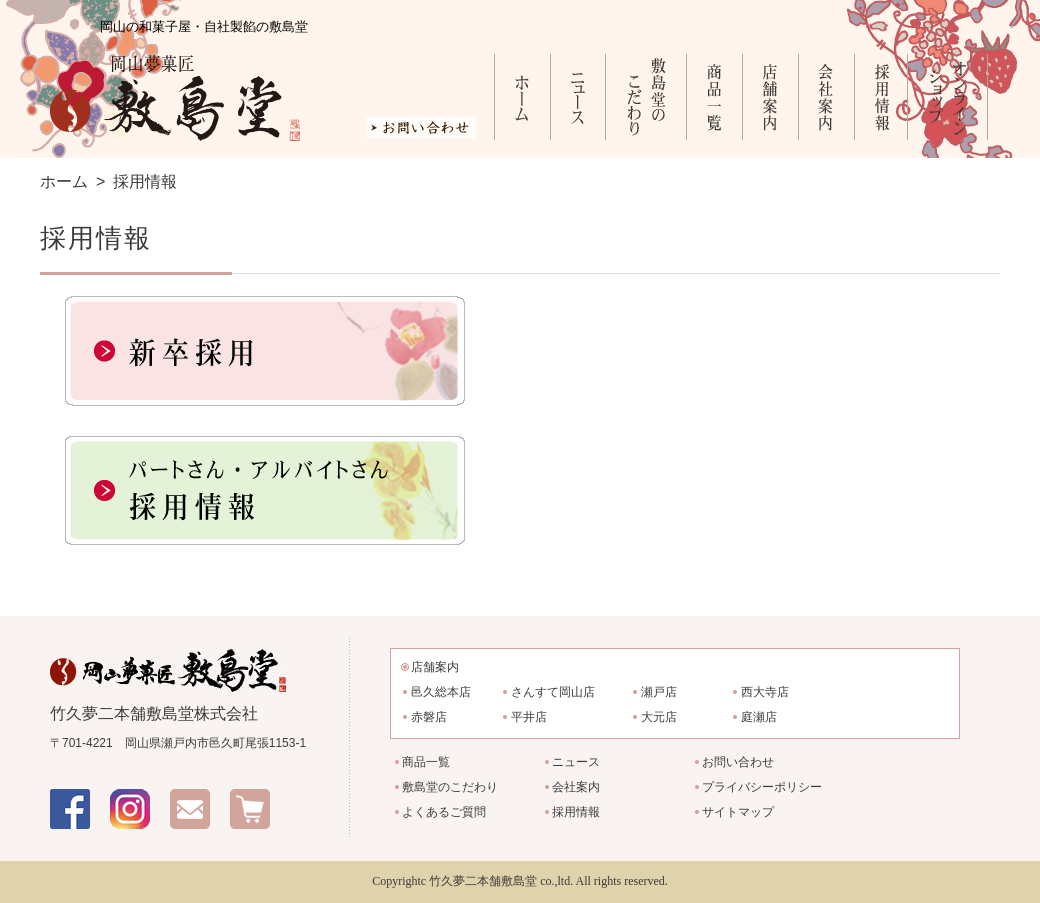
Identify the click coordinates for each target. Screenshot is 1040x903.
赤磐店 (429, 717)
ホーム (522, 97)
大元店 (659, 717)
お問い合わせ (738, 762)
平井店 (529, 717)
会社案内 (826, 97)
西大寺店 (765, 692)
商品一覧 (714, 97)
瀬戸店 (659, 692)
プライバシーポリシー (762, 787)
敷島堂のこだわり (645, 97)
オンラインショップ (947, 97)
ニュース (577, 97)
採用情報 (880, 97)
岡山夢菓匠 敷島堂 (175, 98)
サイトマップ (738, 812)
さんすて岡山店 (553, 692)
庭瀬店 (759, 717)
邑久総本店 (441, 692)
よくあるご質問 (444, 812)
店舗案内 (770, 97)
